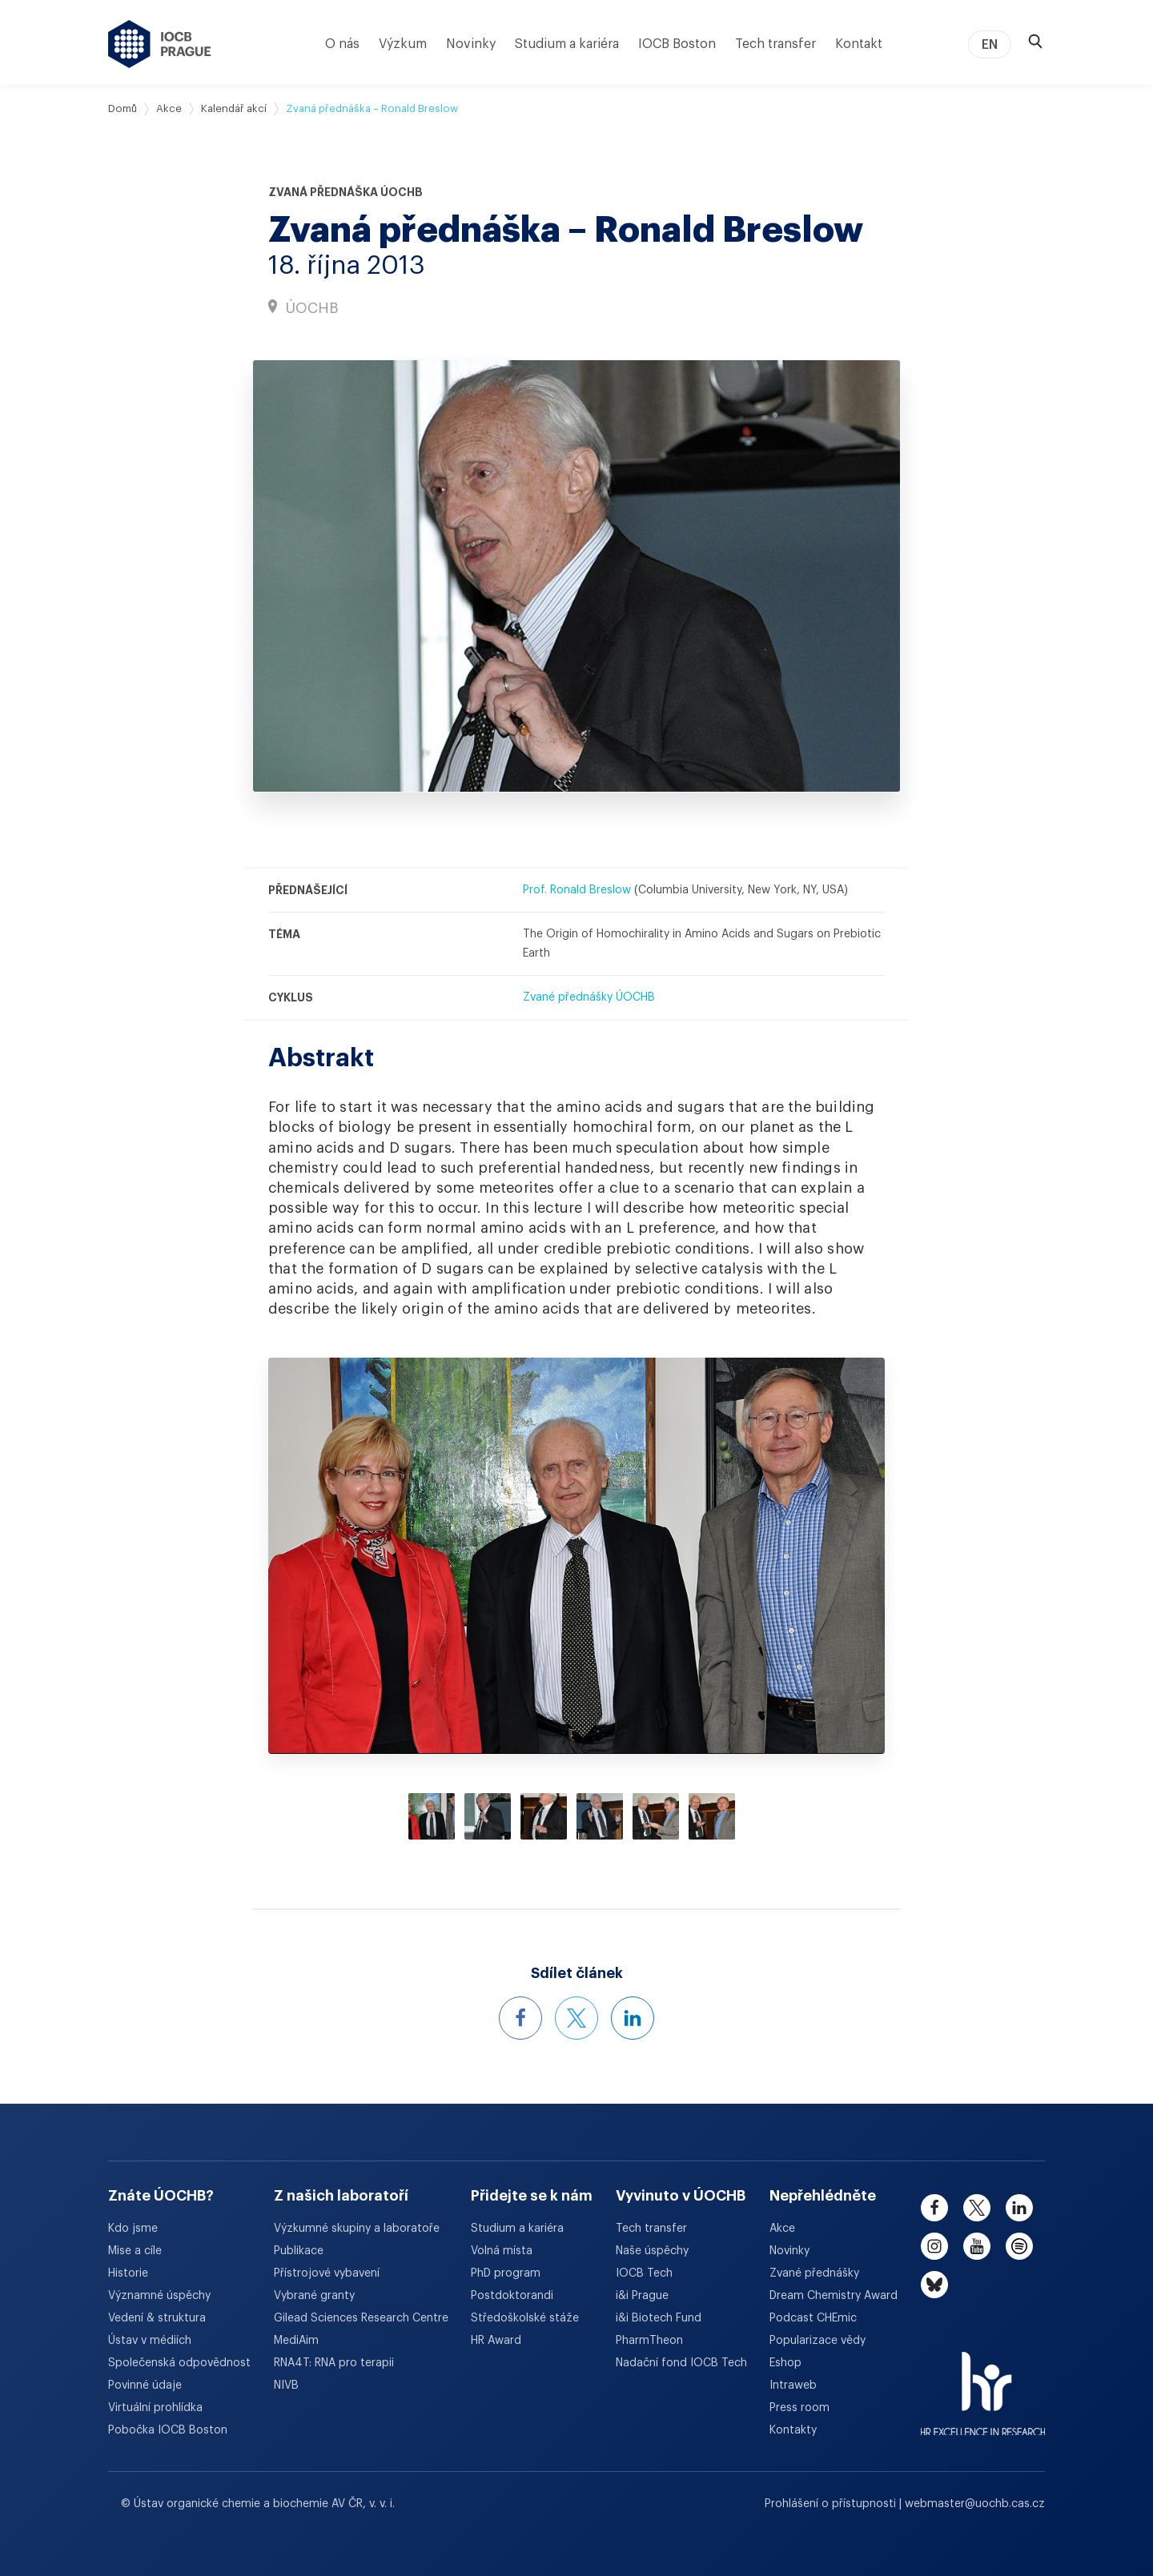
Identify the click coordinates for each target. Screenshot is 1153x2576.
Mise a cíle (135, 2251)
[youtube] (976, 2246)
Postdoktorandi (512, 2295)
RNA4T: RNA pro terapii (334, 2363)
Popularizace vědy (817, 2340)
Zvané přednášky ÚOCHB (589, 997)
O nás (342, 44)
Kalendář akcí (234, 108)
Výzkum (403, 44)
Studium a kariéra (567, 44)
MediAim (296, 2340)
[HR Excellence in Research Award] (983, 2384)
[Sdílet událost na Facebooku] (520, 2018)
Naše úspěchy (652, 2251)
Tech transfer (775, 44)
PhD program (505, 2273)
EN (990, 44)
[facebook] (934, 2207)
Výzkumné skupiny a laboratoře (357, 2228)
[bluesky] (934, 2284)
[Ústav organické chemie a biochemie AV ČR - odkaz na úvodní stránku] (159, 44)
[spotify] (1019, 2246)
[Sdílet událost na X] (576, 2018)
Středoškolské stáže (525, 2318)
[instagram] (934, 2246)
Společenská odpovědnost (179, 2363)
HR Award (496, 2340)
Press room (799, 2407)
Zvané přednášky (814, 2273)
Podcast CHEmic (813, 2318)
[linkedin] (1019, 2207)
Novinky (471, 44)
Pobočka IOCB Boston (167, 2430)
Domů (122, 108)
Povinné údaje (145, 2385)
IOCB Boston (677, 44)
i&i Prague (642, 2295)
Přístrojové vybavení (327, 2273)
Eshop (785, 2363)
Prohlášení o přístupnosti (832, 2504)
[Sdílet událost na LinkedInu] (632, 2018)
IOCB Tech (644, 2273)
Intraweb (793, 2385)
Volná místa (501, 2251)
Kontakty (793, 2430)
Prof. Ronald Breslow (577, 890)
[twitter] (976, 2207)
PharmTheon (649, 2340)
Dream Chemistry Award (833, 2295)
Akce (169, 108)
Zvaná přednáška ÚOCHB (345, 192)
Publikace (298, 2251)
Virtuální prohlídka (155, 2407)
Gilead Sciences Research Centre (361, 2318)
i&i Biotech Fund (658, 2318)
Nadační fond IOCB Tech (681, 2363)
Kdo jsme (133, 2228)
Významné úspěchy (159, 2295)
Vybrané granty (314, 2295)
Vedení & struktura (157, 2318)
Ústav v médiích (149, 2340)
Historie (128, 2273)
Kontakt (858, 44)
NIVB (286, 2385)
